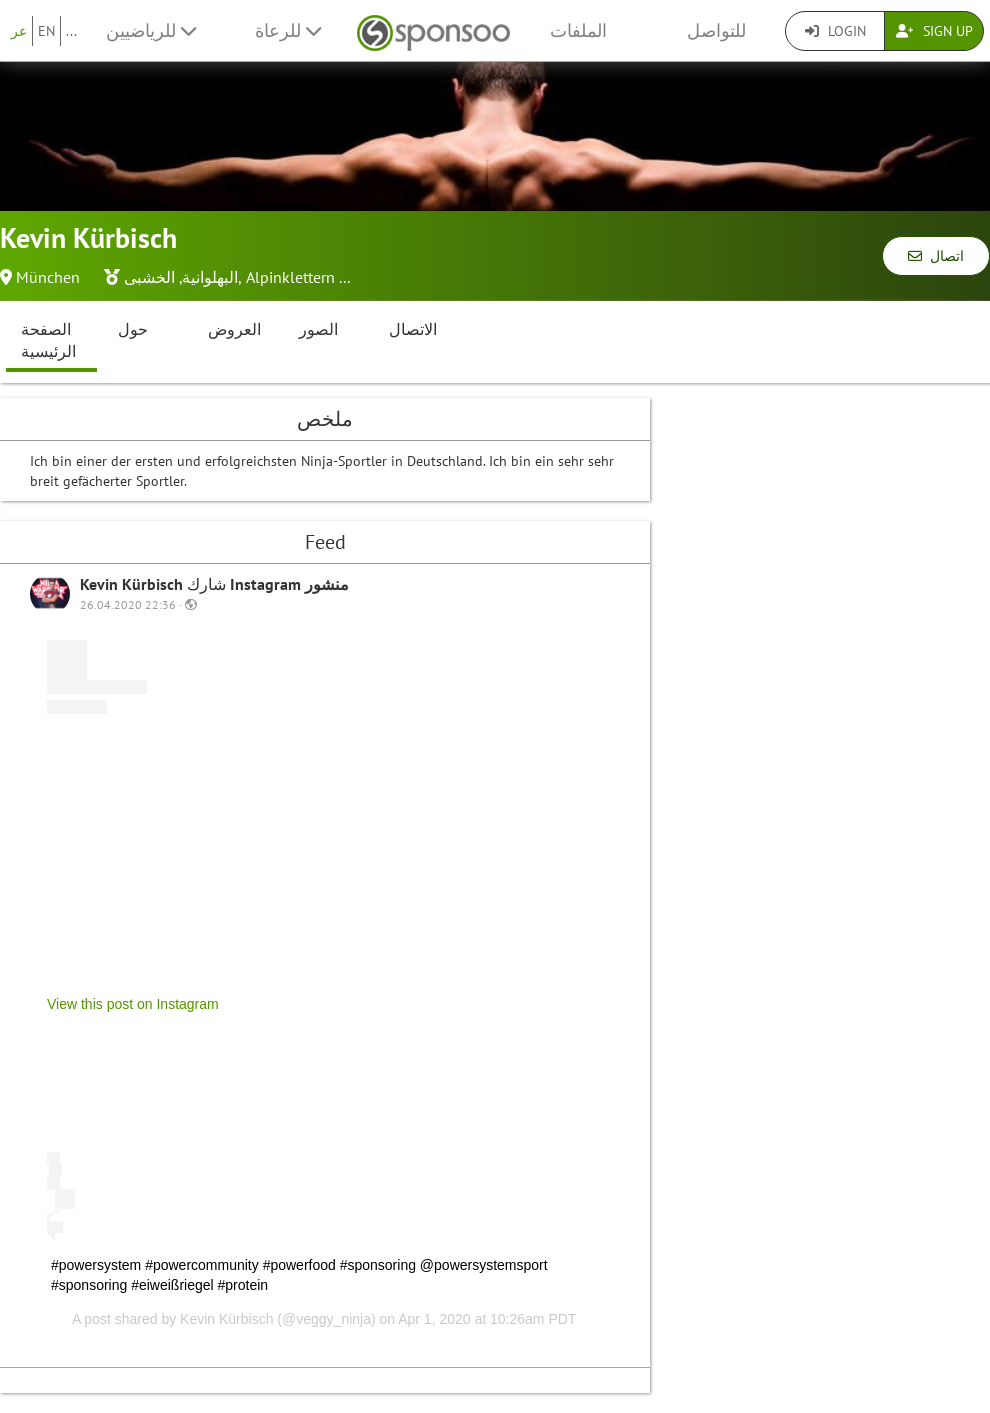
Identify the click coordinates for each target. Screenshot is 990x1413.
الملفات (578, 30)
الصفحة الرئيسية (48, 340)
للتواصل (716, 30)
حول (133, 329)
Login (835, 31)
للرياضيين (151, 30)
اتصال (936, 256)
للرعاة (288, 30)
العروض (234, 329)
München (48, 277)
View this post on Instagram (133, 1004)
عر (19, 31)
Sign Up (934, 31)
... (71, 31)
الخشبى (149, 277)
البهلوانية (210, 277)
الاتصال (413, 329)
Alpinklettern (290, 277)
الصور (318, 329)
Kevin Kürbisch (133, 584)
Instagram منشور (289, 584)
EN (46, 31)
